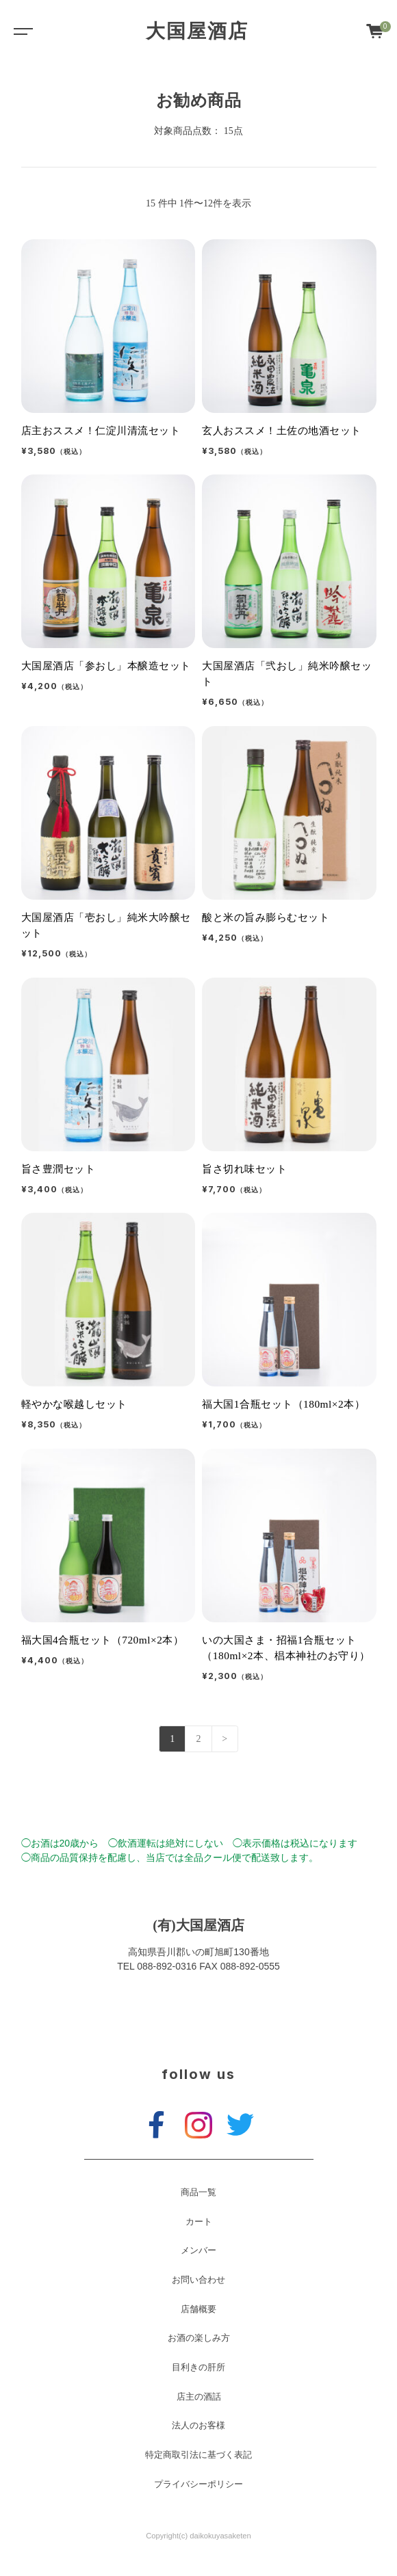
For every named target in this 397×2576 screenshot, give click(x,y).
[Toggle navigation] (20, 30)
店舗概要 (198, 2309)
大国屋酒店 (197, 30)
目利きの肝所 (198, 2367)
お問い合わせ (198, 2280)
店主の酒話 (199, 2397)
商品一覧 (198, 2192)
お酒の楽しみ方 (199, 2338)
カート (198, 2222)
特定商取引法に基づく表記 (198, 2455)
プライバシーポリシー (198, 2484)
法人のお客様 (198, 2425)
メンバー (198, 2250)
